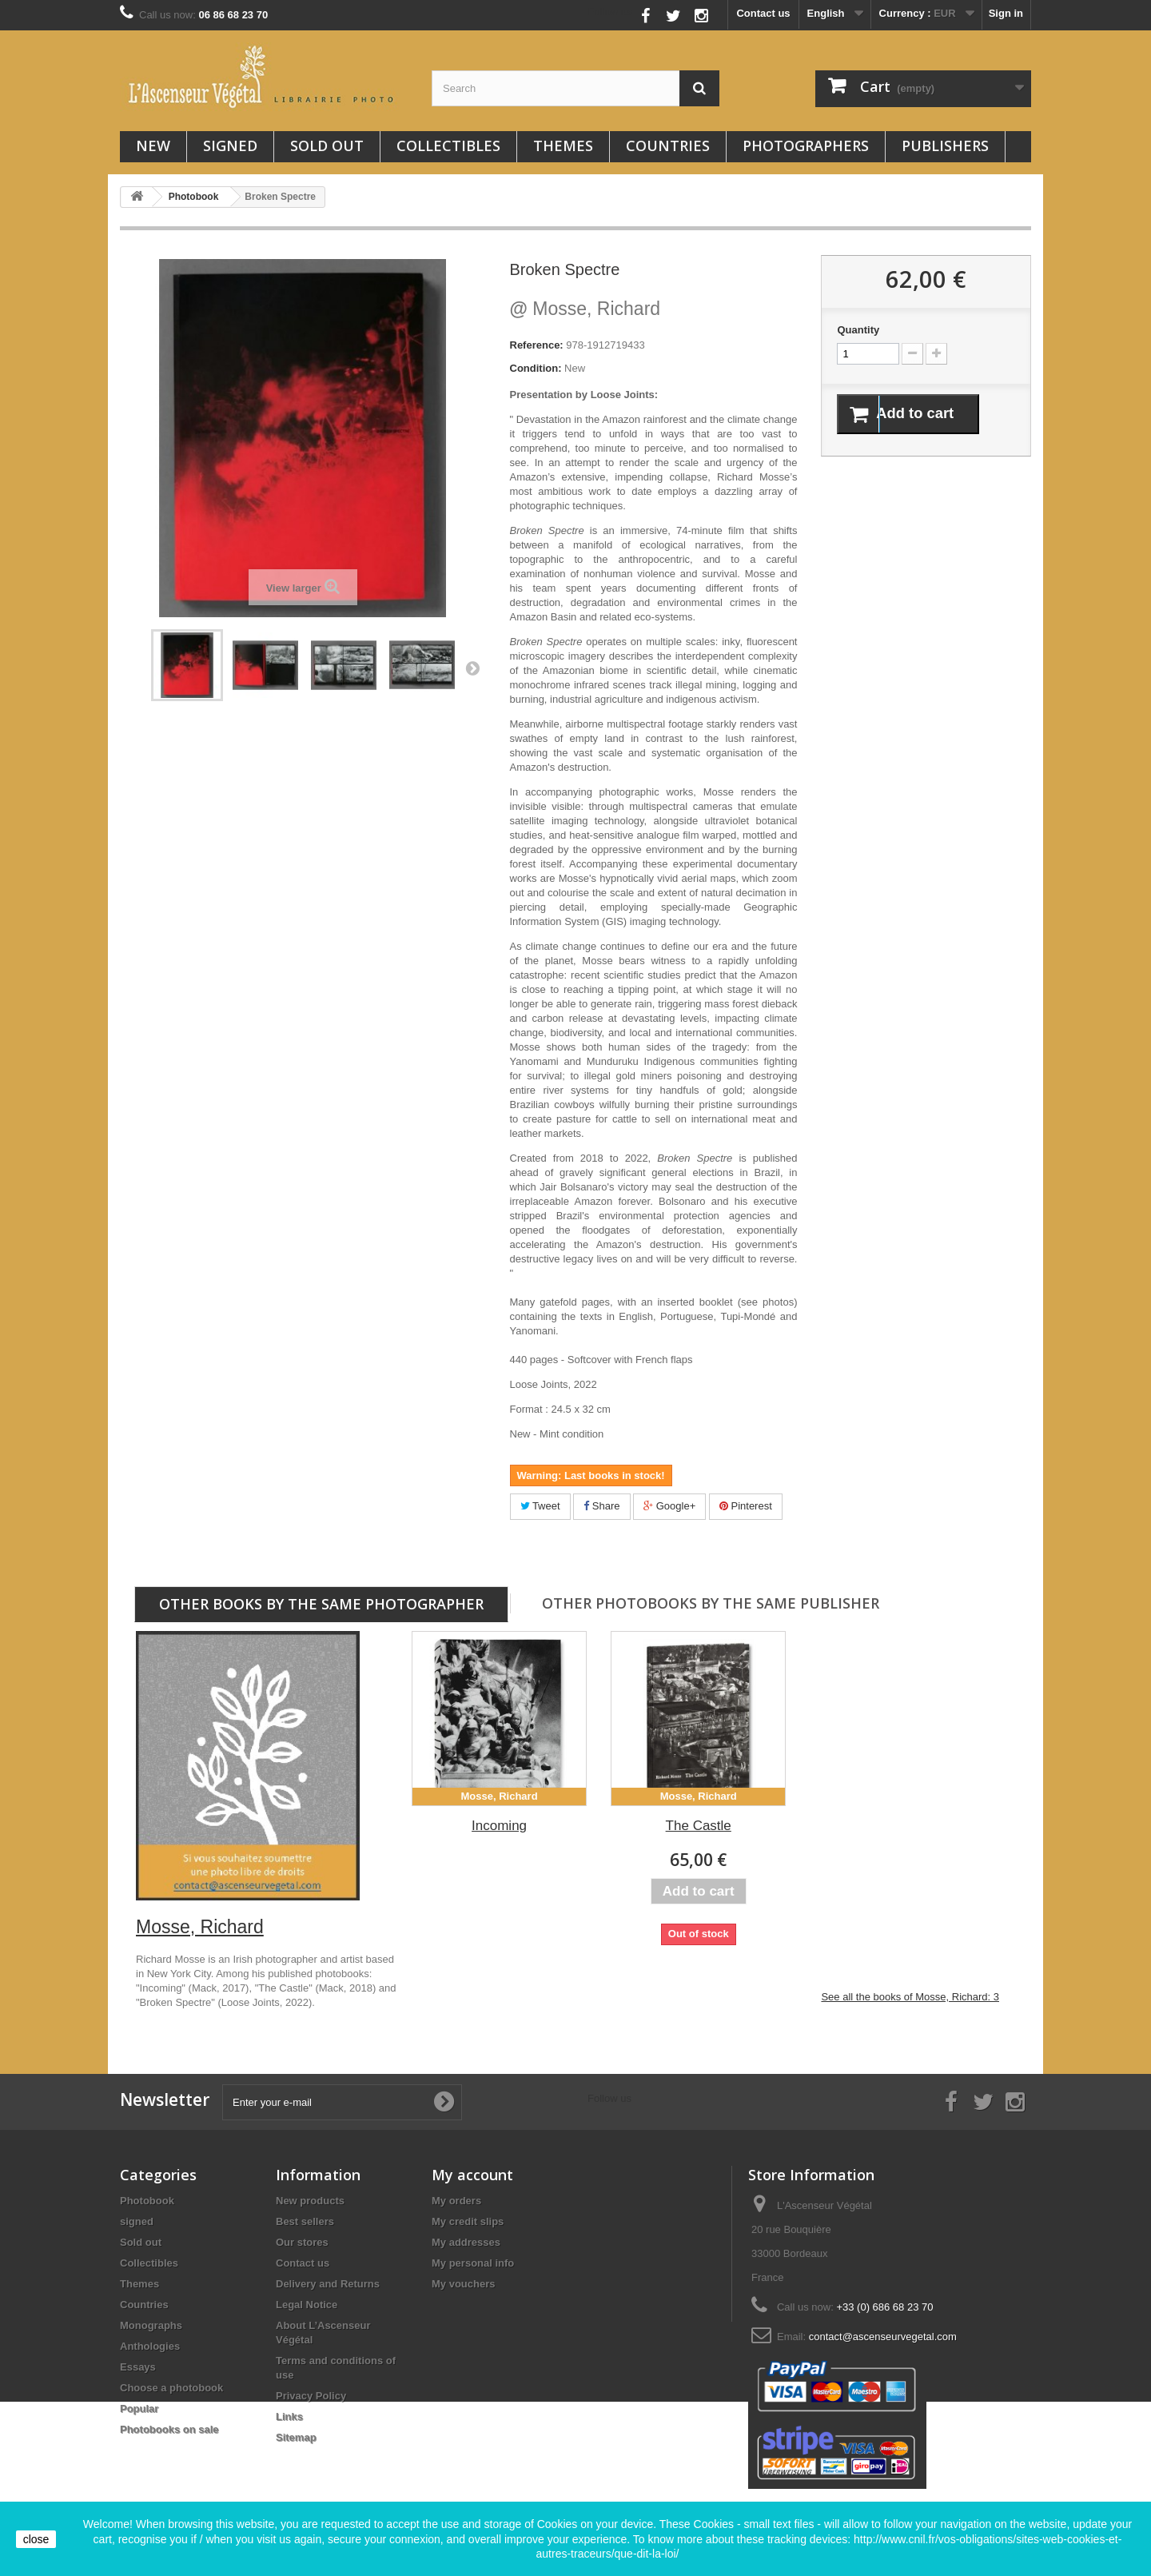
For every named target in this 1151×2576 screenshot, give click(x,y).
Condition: (536, 368)
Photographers (806, 145)
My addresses (466, 2242)
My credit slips (468, 2221)
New (153, 145)
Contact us (763, 13)
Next (472, 668)
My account (472, 2174)
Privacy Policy (311, 2396)
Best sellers (305, 2221)
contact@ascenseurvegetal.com (883, 2337)
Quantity (858, 330)
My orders (456, 2201)
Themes (563, 145)
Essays (138, 2367)
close (36, 2539)
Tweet (540, 1506)
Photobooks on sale (169, 2429)
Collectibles (448, 145)
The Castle (698, 1825)
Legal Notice (306, 2305)
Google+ (669, 1506)
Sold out (327, 145)
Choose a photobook (171, 2388)
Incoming (499, 1825)
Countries (668, 145)
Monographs (151, 2325)
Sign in (1006, 13)
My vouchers (463, 2284)
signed (230, 145)
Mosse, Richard (585, 308)
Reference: (537, 345)
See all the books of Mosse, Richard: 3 (910, 1997)
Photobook (147, 2201)
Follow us (610, 12)
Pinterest (745, 1506)
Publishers (945, 145)
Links (289, 2416)
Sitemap (296, 2437)
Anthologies (150, 2346)
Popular (139, 2409)
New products (310, 2201)
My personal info (473, 2263)
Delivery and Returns (328, 2284)
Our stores (302, 2242)
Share (601, 1506)
